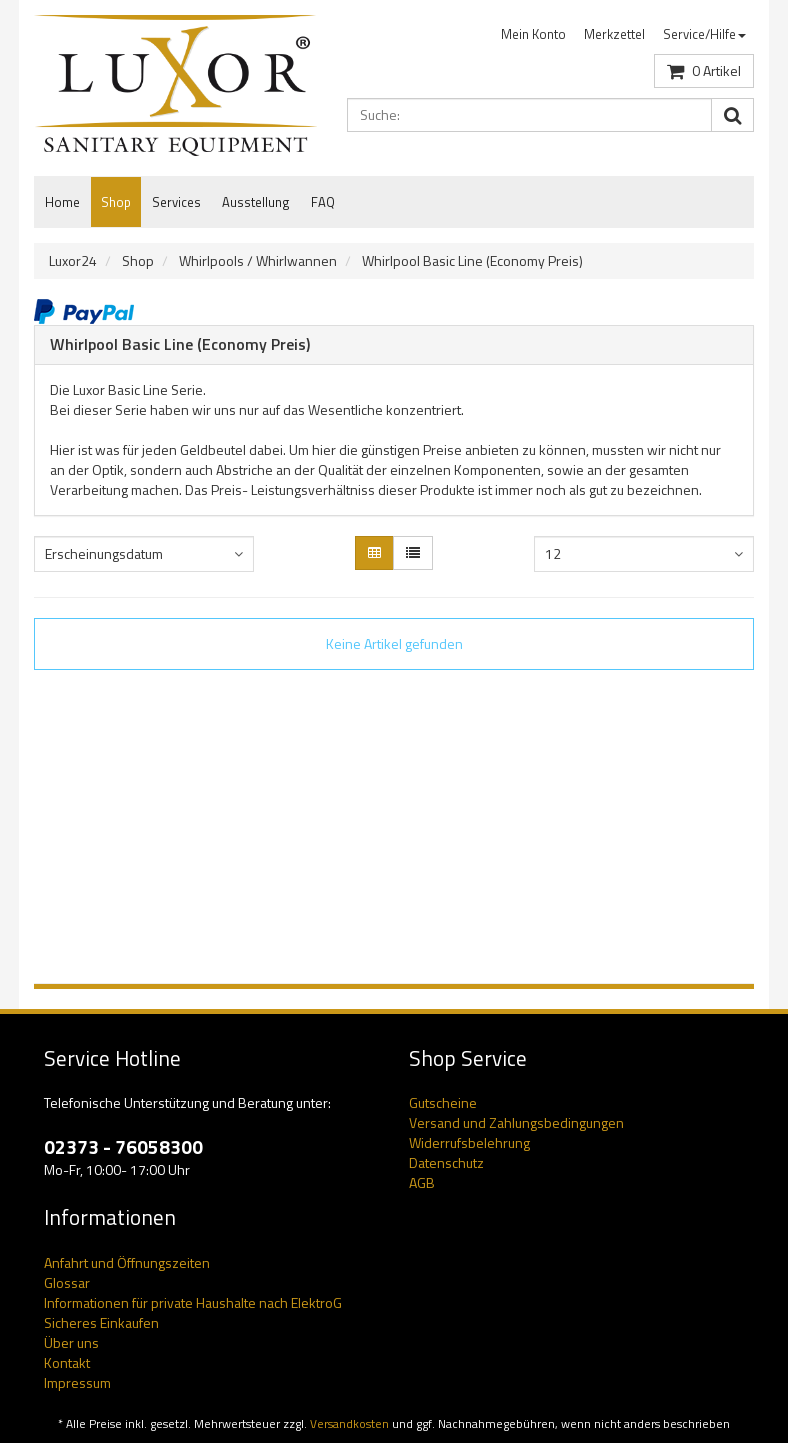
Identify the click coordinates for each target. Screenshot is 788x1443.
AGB (422, 1182)
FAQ (323, 202)
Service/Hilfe (704, 34)
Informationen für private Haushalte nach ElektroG (193, 1302)
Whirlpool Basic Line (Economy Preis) (472, 260)
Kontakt (67, 1362)
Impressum (77, 1382)
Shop (116, 202)
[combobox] (144, 554)
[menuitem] (533, 34)
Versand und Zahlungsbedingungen (516, 1122)
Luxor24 (73, 260)
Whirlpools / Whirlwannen (258, 260)
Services (176, 202)
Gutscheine (443, 1102)
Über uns (71, 1342)
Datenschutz (446, 1162)
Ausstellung (256, 202)
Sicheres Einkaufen (101, 1322)
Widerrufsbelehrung (469, 1142)
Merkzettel (614, 34)
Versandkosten (349, 1424)
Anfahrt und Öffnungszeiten (127, 1262)
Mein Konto (533, 34)
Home (62, 202)
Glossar (67, 1282)
